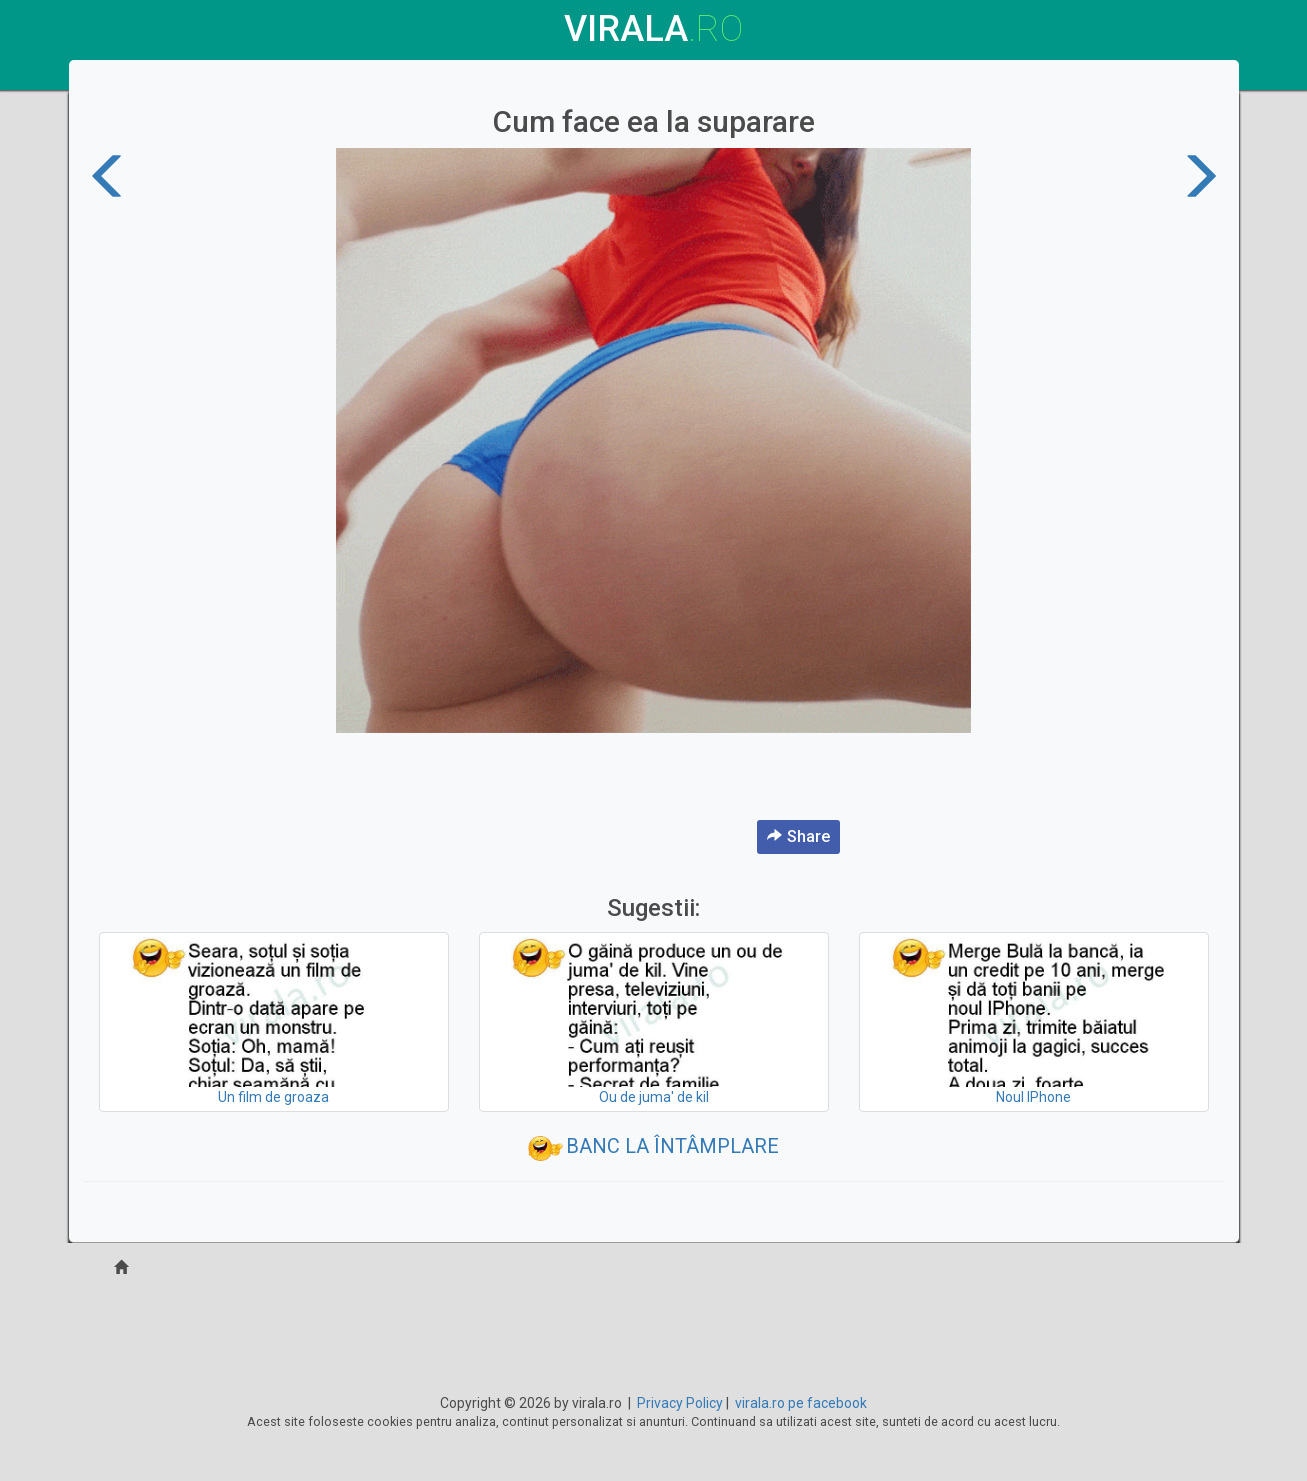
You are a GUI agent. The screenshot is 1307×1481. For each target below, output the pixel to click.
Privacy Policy (680, 1403)
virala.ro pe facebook (801, 1403)
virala (653, 29)
